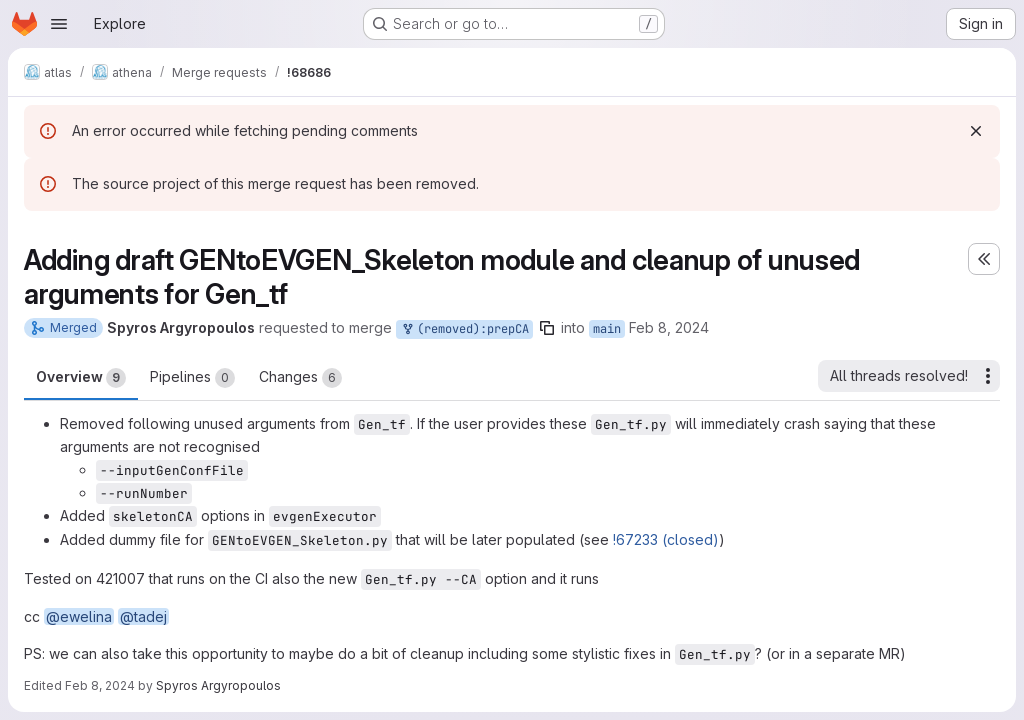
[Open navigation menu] (59, 24)
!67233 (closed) (666, 539)
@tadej (143, 616)
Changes (300, 378)
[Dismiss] (976, 131)
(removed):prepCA (464, 329)
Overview (81, 378)
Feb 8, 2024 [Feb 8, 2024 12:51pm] (669, 327)
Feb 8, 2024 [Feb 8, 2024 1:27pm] (100, 685)
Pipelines (192, 378)
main (607, 329)
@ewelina (79, 616)
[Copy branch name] (547, 328)
